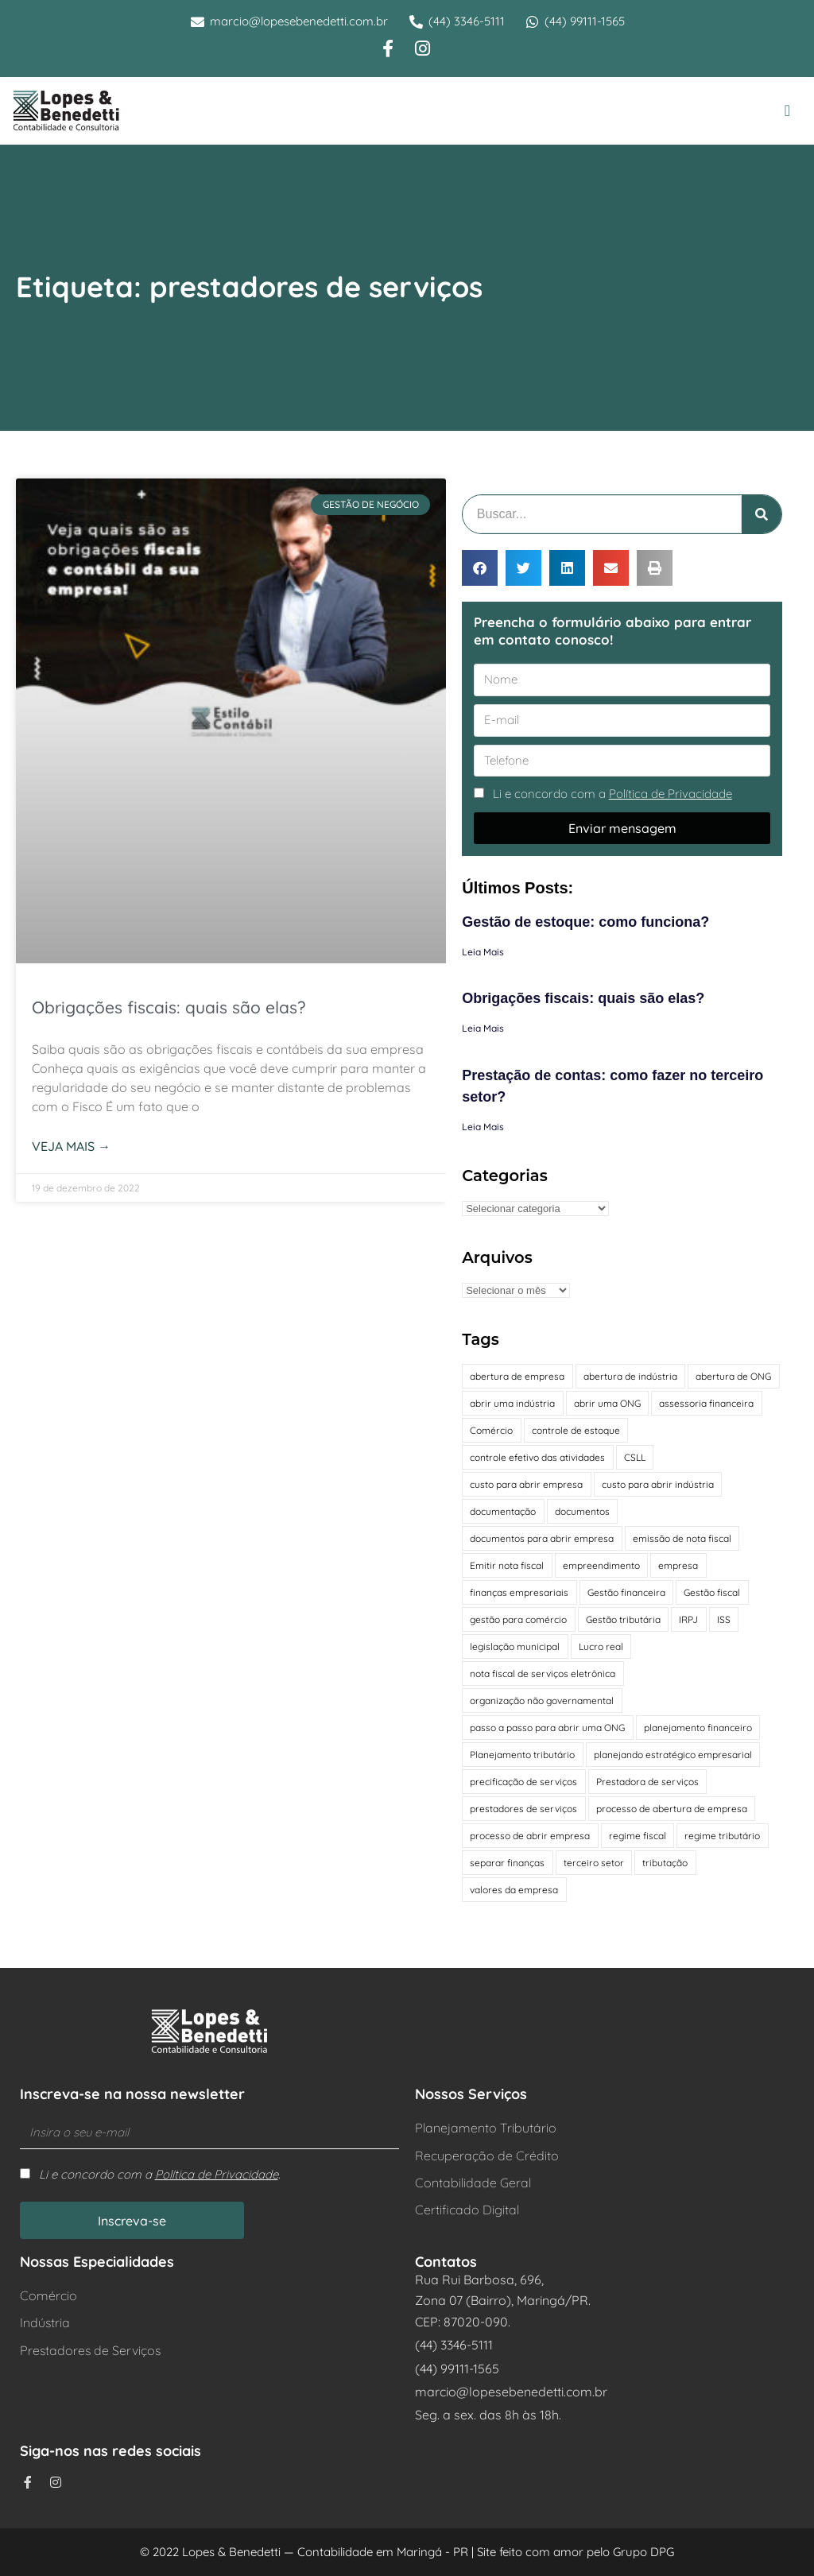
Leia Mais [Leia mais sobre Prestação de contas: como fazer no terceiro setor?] (483, 1127)
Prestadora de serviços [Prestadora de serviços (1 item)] (647, 1782)
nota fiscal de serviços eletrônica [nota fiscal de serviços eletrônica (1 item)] (542, 1673)
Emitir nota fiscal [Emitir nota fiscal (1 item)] (507, 1565)
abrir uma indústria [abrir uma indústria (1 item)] (512, 1403)
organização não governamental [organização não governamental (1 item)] (542, 1700)
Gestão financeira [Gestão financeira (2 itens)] (626, 1592)
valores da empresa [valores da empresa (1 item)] (514, 1890)
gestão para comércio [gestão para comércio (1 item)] (518, 1619)
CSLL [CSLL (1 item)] (634, 1457)
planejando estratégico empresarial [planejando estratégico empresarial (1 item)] (673, 1755)
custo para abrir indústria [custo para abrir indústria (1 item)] (658, 1484)
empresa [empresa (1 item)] (678, 1565)
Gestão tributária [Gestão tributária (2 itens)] (623, 1619)
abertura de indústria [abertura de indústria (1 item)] (630, 1376)
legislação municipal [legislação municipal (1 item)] (515, 1646)
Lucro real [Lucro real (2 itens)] (601, 1646)
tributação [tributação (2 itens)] (665, 1863)
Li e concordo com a (612, 793)
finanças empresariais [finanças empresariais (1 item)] (519, 1592)
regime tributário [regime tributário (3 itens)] (722, 1836)
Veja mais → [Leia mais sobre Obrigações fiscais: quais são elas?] (71, 1146)
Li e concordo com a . (159, 2174)
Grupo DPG (643, 2551)
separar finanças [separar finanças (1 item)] (507, 1863)
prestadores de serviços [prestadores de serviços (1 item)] (523, 1809)
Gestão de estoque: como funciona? (585, 922)
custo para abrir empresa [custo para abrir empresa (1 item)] (526, 1484)
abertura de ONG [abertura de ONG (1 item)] (733, 1376)
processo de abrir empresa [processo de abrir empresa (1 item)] (530, 1836)
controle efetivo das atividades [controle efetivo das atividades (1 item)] (537, 1457)
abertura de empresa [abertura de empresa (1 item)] (517, 1376)
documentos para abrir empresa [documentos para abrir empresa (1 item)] (542, 1538)
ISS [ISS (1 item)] (724, 1619)
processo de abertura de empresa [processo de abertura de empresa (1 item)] (671, 1809)
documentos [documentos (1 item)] (582, 1511)
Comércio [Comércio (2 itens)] (491, 1430)
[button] (787, 110)
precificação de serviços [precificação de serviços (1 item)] (523, 1782)
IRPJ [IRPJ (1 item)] (688, 1619)
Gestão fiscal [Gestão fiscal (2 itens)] (712, 1592)
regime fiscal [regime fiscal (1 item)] (637, 1836)
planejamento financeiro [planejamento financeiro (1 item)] (698, 1727)
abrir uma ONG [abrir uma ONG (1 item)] (607, 1403)
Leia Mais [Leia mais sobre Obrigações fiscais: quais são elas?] (483, 1028)
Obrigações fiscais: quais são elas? (168, 1007)
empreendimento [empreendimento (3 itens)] (601, 1565)
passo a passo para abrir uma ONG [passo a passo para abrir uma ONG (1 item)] (547, 1727)
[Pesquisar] (761, 514)
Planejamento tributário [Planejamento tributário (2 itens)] (522, 1755)
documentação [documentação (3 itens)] (503, 1511)
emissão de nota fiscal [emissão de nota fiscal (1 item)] (682, 1538)
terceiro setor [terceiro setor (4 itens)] (594, 1863)
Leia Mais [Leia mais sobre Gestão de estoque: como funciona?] (483, 952)
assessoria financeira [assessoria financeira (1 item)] (706, 1403)
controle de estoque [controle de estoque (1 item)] (576, 1430)
